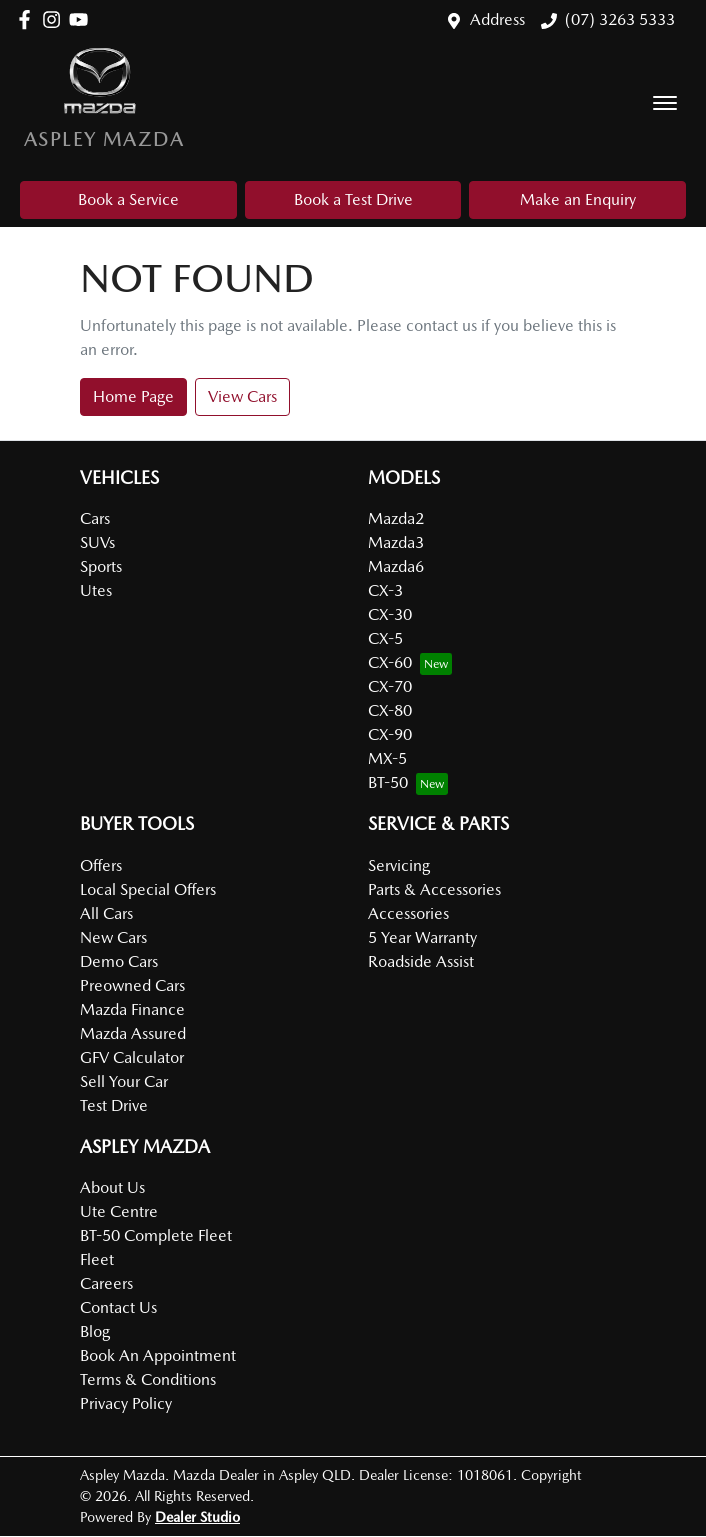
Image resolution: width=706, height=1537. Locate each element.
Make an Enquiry (578, 199)
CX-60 (390, 662)
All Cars (106, 913)
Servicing (399, 865)
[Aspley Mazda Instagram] (55, 19)
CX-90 (390, 734)
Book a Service (128, 199)
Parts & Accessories (434, 889)
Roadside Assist (421, 961)
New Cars (113, 937)
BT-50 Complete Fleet (156, 1235)
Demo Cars (119, 961)
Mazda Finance (132, 1009)
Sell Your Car (124, 1081)
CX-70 (390, 686)
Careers (106, 1283)
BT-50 (388, 782)
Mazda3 (396, 542)
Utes (96, 590)
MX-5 (387, 758)
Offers (101, 865)
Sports (101, 566)
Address (497, 19)
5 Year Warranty (422, 937)
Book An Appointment (158, 1355)
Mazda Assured (133, 1033)
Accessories (408, 913)
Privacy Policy (126, 1403)
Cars (95, 518)
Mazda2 (396, 518)
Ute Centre (119, 1211)
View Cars (242, 396)
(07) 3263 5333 (620, 19)
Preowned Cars (132, 985)
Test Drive (114, 1105)
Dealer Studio (197, 1517)
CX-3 (385, 590)
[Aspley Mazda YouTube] (82, 19)
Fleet (97, 1259)
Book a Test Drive (353, 199)
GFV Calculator (132, 1057)
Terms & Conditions (148, 1379)
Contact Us (118, 1307)
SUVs (97, 542)
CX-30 (390, 614)
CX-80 (390, 710)
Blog (95, 1331)
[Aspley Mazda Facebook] (28, 19)
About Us (112, 1187)
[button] (665, 103)
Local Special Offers (148, 889)
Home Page (133, 396)
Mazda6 (396, 566)
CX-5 (385, 638)
